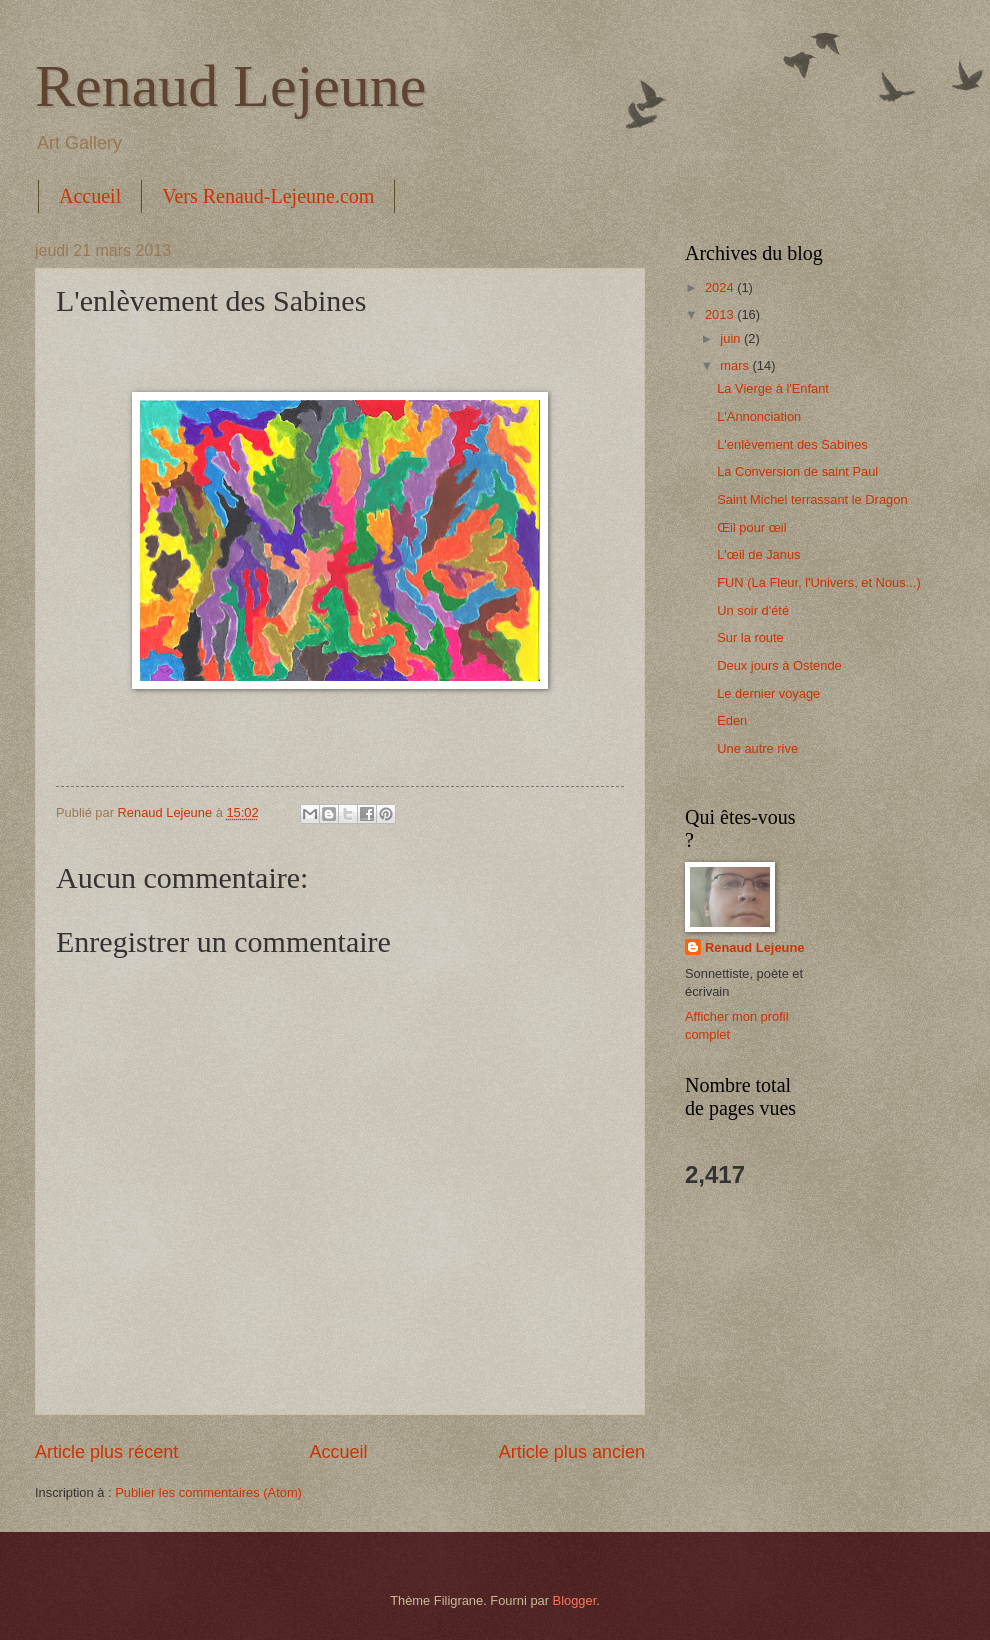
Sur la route (750, 637)
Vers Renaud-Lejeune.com (268, 196)
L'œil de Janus (758, 554)
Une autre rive (757, 748)
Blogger (575, 1600)
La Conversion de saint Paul (797, 471)
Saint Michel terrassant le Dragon (812, 499)
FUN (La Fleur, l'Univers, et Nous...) (819, 582)
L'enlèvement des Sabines (792, 444)
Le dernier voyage (768, 693)
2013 (721, 314)
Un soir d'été (753, 610)
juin (732, 338)
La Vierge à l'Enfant (773, 388)
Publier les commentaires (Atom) (208, 1492)
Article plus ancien (572, 1452)
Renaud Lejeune (231, 86)
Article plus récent (106, 1452)
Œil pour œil (751, 527)
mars (736, 365)
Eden (732, 720)
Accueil (90, 196)
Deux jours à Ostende (779, 665)
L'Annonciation (759, 416)
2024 (721, 287)
